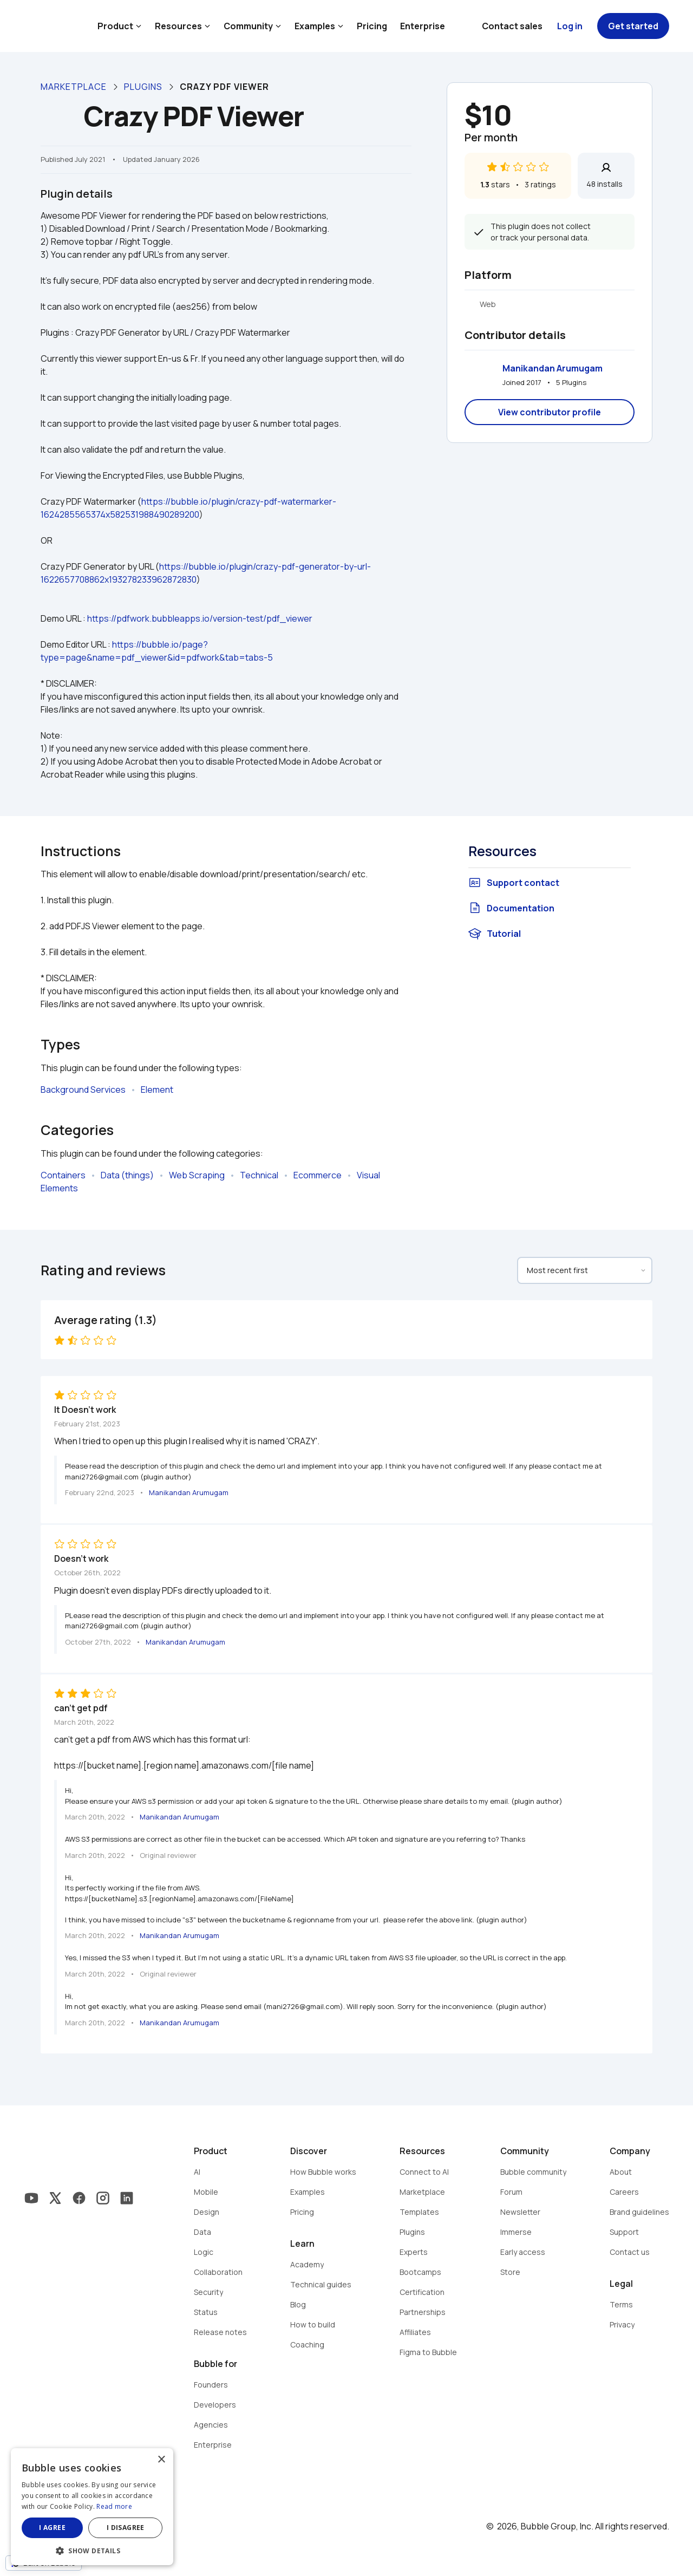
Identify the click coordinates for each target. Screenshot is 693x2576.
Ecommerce (317, 1175)
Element (157, 1089)
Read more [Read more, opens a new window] (114, 2506)
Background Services (83, 1089)
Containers (63, 1175)
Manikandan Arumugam (552, 368)
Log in (570, 26)
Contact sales (512, 26)
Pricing (372, 26)
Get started (633, 26)
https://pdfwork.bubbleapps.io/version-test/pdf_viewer (199, 618)
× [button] (161, 2460)
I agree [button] (52, 2527)
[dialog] (92, 2506)
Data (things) (127, 1175)
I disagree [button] (126, 2527)
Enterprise (422, 26)
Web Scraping (197, 1175)
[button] (92, 2549)
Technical (259, 1175)
